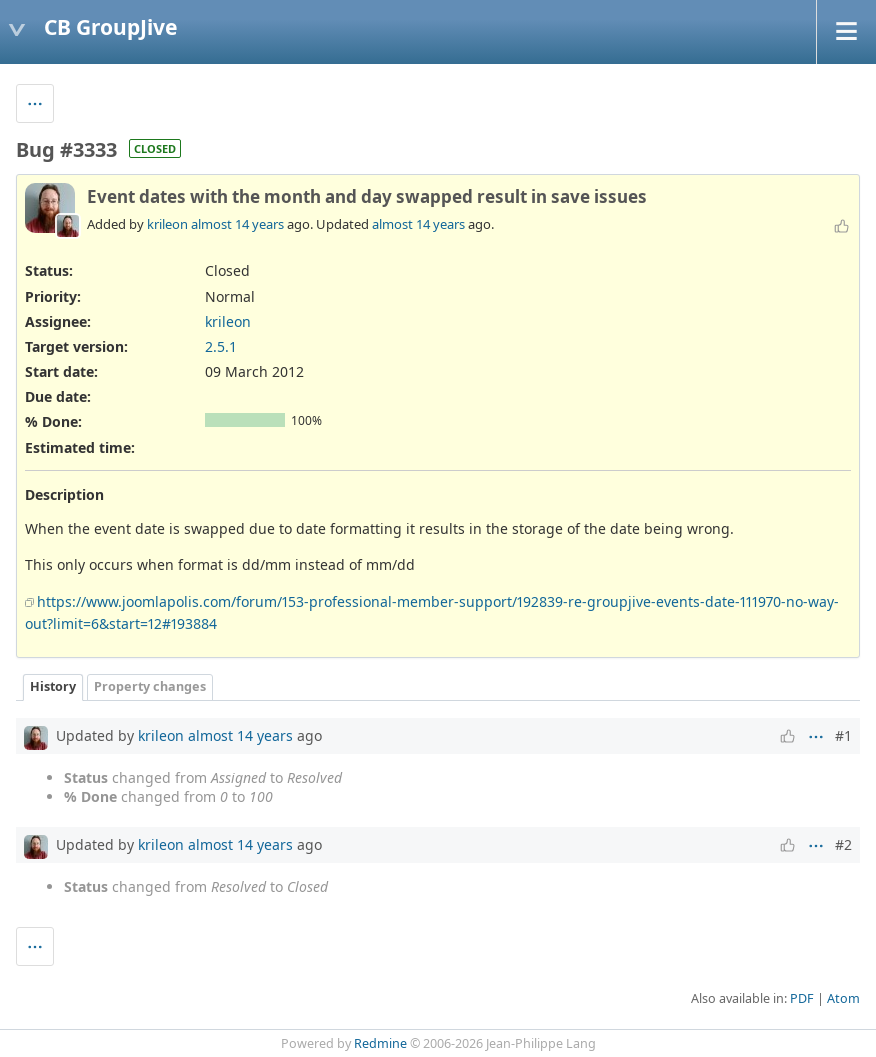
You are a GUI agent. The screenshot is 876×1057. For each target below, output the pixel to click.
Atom (843, 998)
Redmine (380, 1043)
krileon (167, 224)
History (53, 686)
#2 (843, 844)
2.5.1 (221, 346)
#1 (843, 735)
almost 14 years (237, 224)
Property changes (150, 686)
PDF (802, 998)
